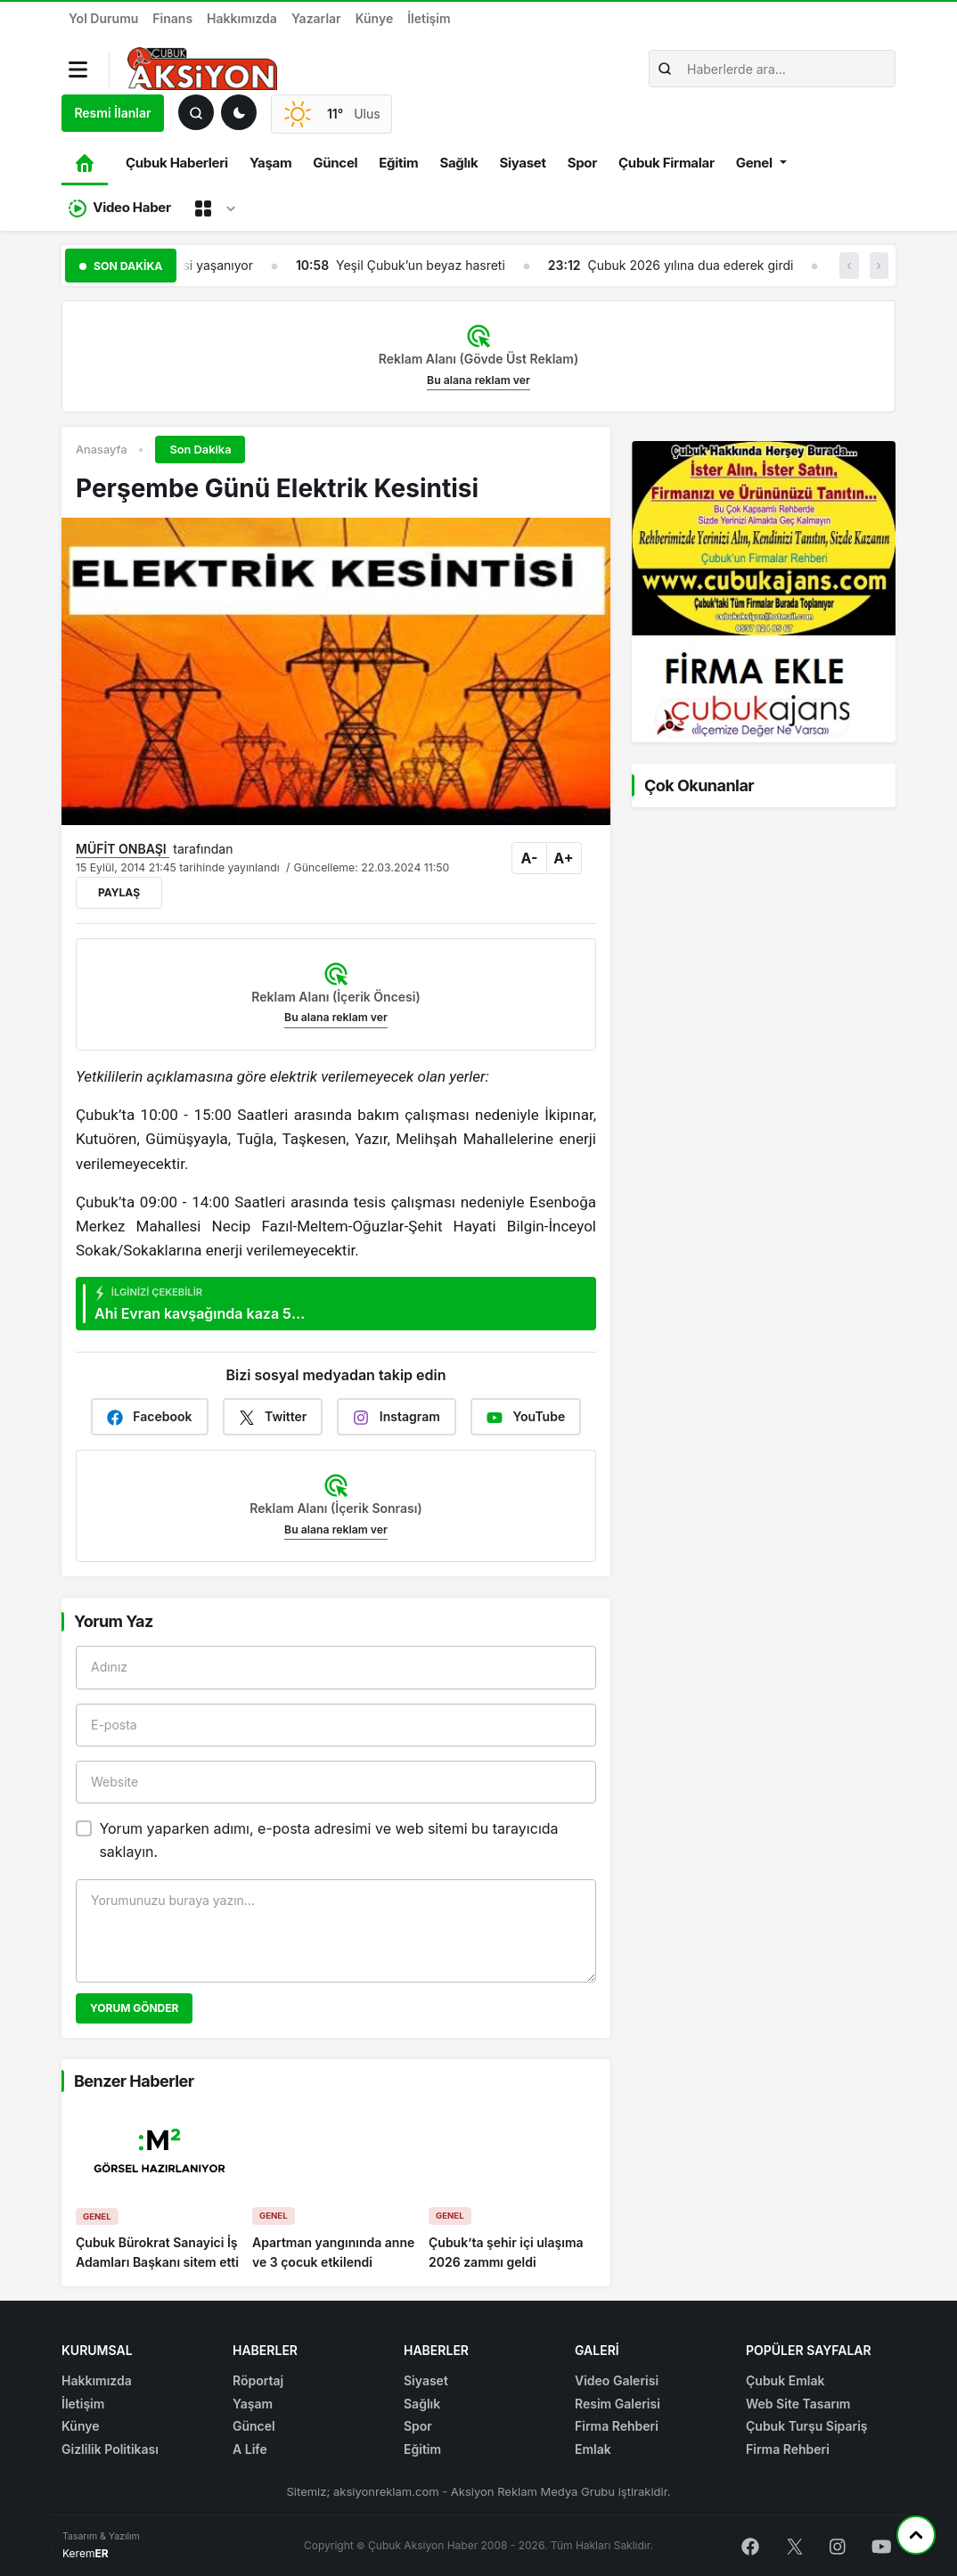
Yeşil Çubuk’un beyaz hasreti (420, 265)
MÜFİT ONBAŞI (122, 848)
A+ (563, 858)
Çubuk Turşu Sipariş (807, 2425)
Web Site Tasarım (798, 2403)
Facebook (149, 1417)
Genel (754, 162)
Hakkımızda (242, 18)
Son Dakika (200, 449)
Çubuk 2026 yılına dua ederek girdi (690, 265)
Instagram (396, 1417)
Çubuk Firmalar (666, 162)
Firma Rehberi (616, 2425)
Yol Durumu (103, 18)
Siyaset (522, 162)
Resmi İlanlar (112, 112)
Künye (375, 18)
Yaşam (270, 162)
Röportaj (258, 2380)
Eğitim (398, 162)
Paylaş (119, 892)
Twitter (273, 1417)
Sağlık (458, 162)
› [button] (879, 265)
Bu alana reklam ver (478, 380)
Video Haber (120, 208)
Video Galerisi (616, 2380)
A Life (250, 2449)
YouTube (526, 1417)
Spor (582, 162)
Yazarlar (316, 18)
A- (529, 858)
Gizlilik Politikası (110, 2449)
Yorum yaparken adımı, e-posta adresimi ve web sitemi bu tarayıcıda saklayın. (328, 1840)
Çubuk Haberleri (177, 162)
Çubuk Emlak (785, 2380)
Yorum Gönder (134, 2008)
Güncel (335, 162)
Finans (172, 18)
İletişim (428, 18)
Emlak (593, 2449)
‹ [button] (849, 265)
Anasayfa (101, 449)
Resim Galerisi (617, 2403)
